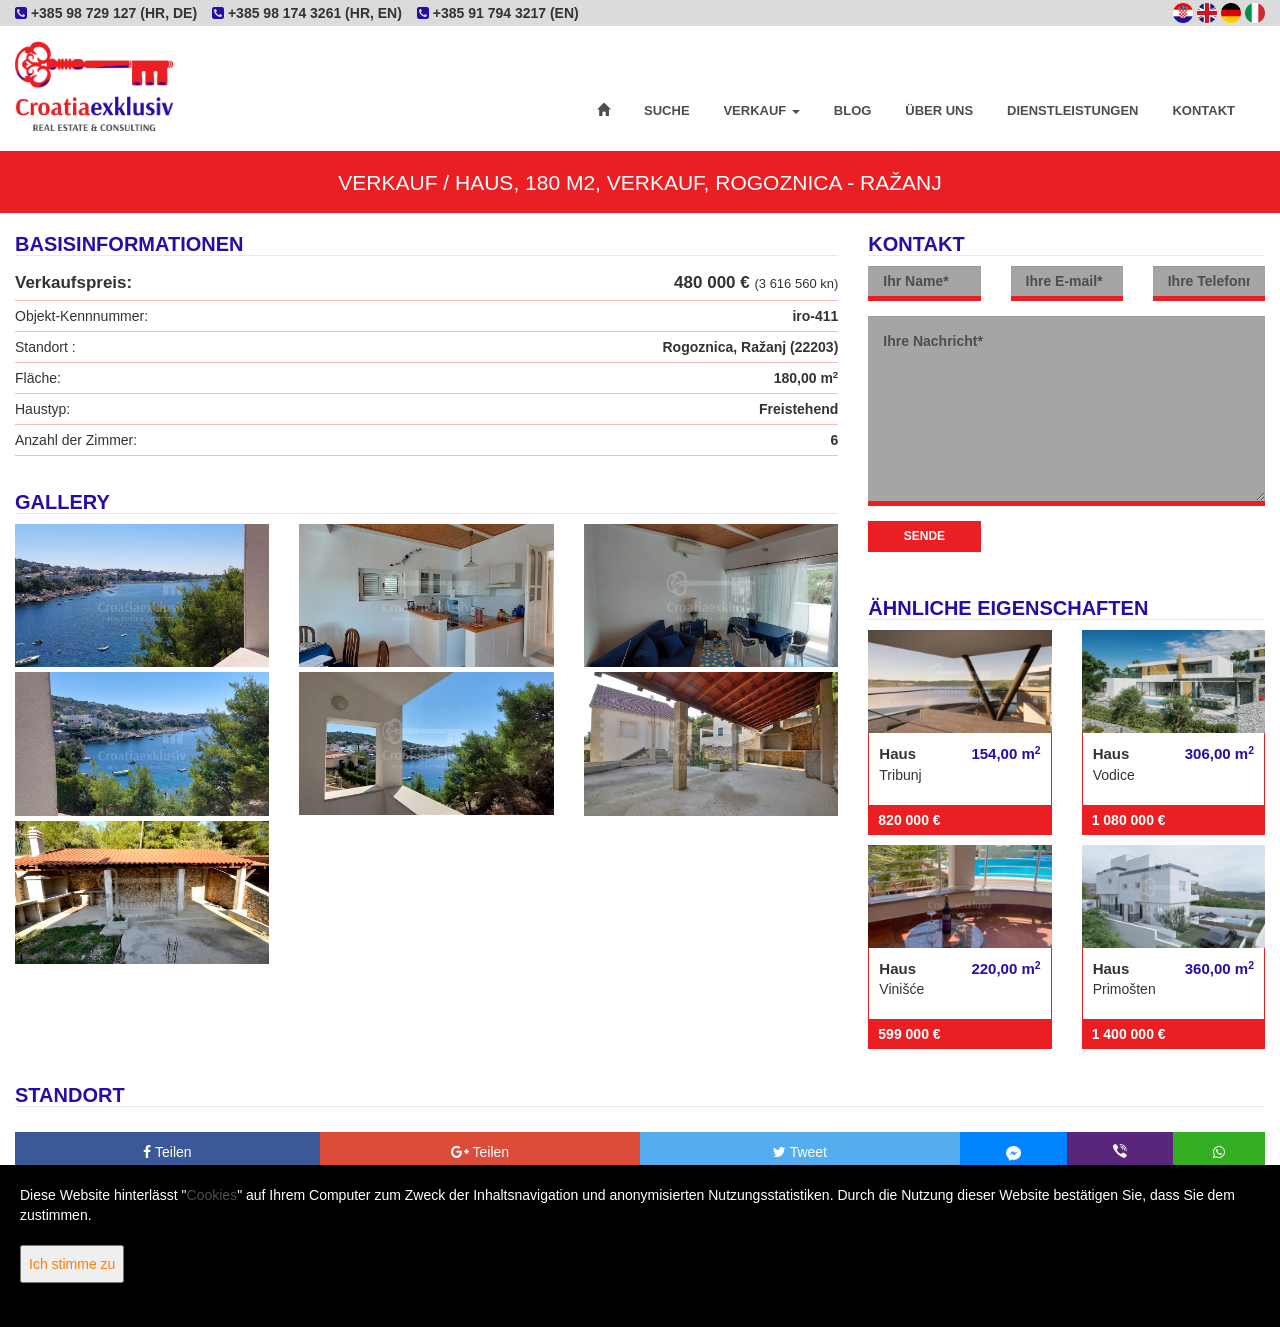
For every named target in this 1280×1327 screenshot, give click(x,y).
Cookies (212, 1195)
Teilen (167, 1152)
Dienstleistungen (1072, 110)
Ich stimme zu (72, 1264)
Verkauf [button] (761, 110)
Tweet (800, 1152)
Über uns (939, 110)
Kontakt (1203, 110)
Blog (853, 110)
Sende (924, 536)
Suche (667, 110)
